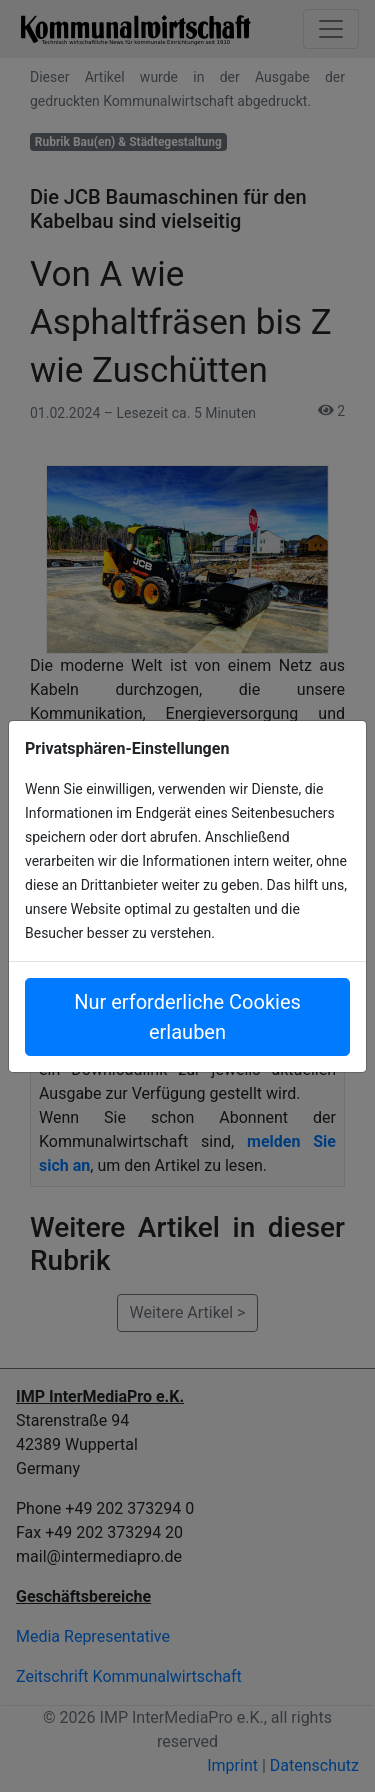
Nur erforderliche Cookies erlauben (187, 1017)
